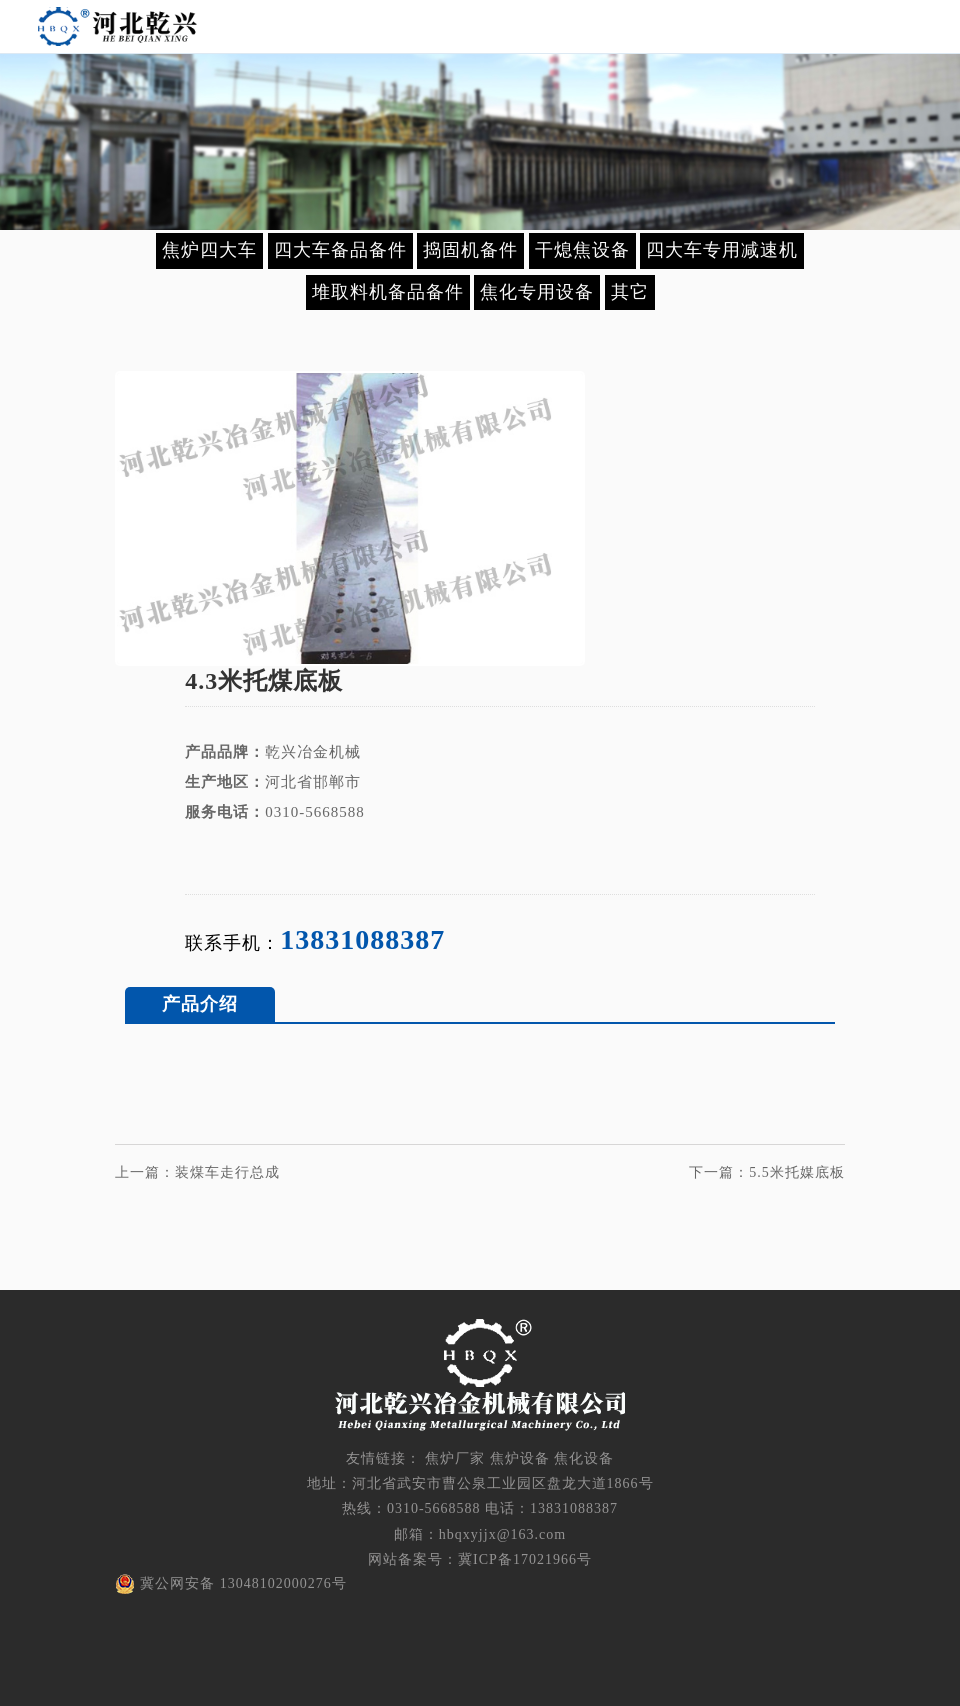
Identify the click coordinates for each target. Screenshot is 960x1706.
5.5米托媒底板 (797, 1172)
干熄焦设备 (582, 250)
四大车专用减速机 (722, 250)
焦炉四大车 (209, 250)
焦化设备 (584, 1458)
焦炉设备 (520, 1458)
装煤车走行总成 (227, 1172)
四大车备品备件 (340, 250)
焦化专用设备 (537, 292)
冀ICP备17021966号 (525, 1559)
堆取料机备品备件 (388, 292)
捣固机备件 (470, 250)
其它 (630, 292)
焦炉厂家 (455, 1458)
